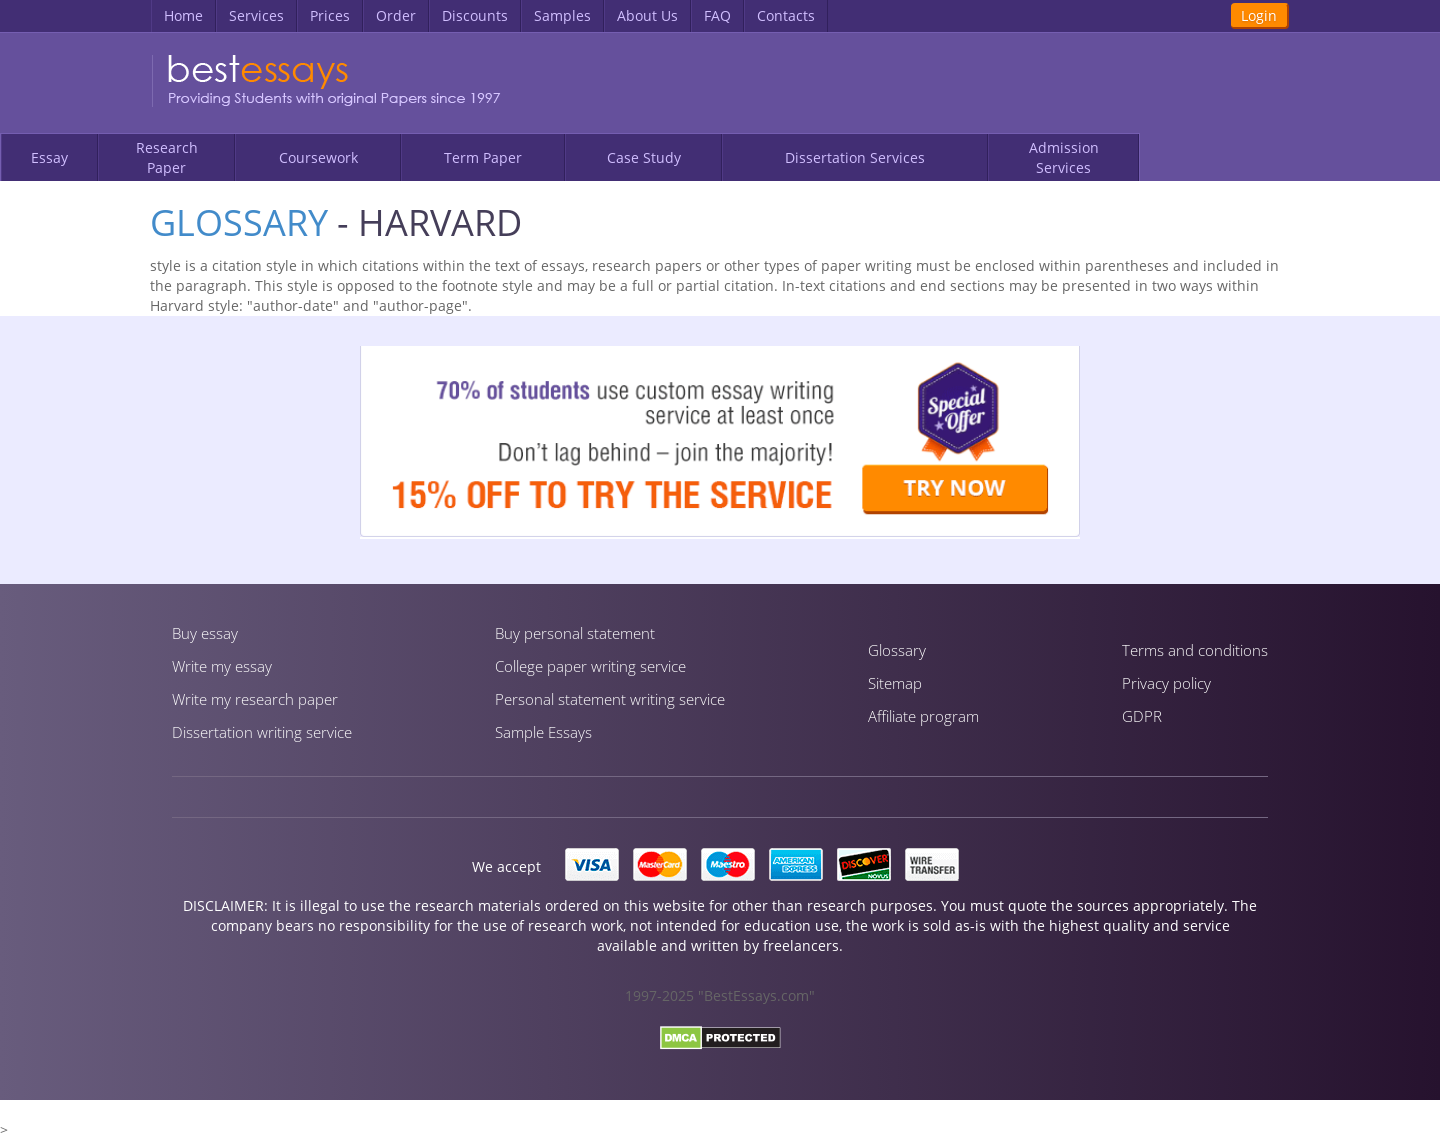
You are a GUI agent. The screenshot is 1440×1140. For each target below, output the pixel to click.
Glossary (239, 222)
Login (1259, 15)
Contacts (786, 15)
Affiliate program (923, 716)
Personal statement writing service (610, 699)
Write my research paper (255, 699)
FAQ (717, 15)
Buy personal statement (575, 633)
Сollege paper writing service (590, 666)
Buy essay (205, 633)
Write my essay (222, 666)
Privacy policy (1166, 683)
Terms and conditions (1195, 650)
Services (256, 15)
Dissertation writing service (262, 732)
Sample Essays (543, 732)
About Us (647, 15)
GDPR (1142, 716)
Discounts (475, 15)
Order (396, 15)
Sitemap (895, 683)
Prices (330, 15)
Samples (562, 15)
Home (183, 15)
